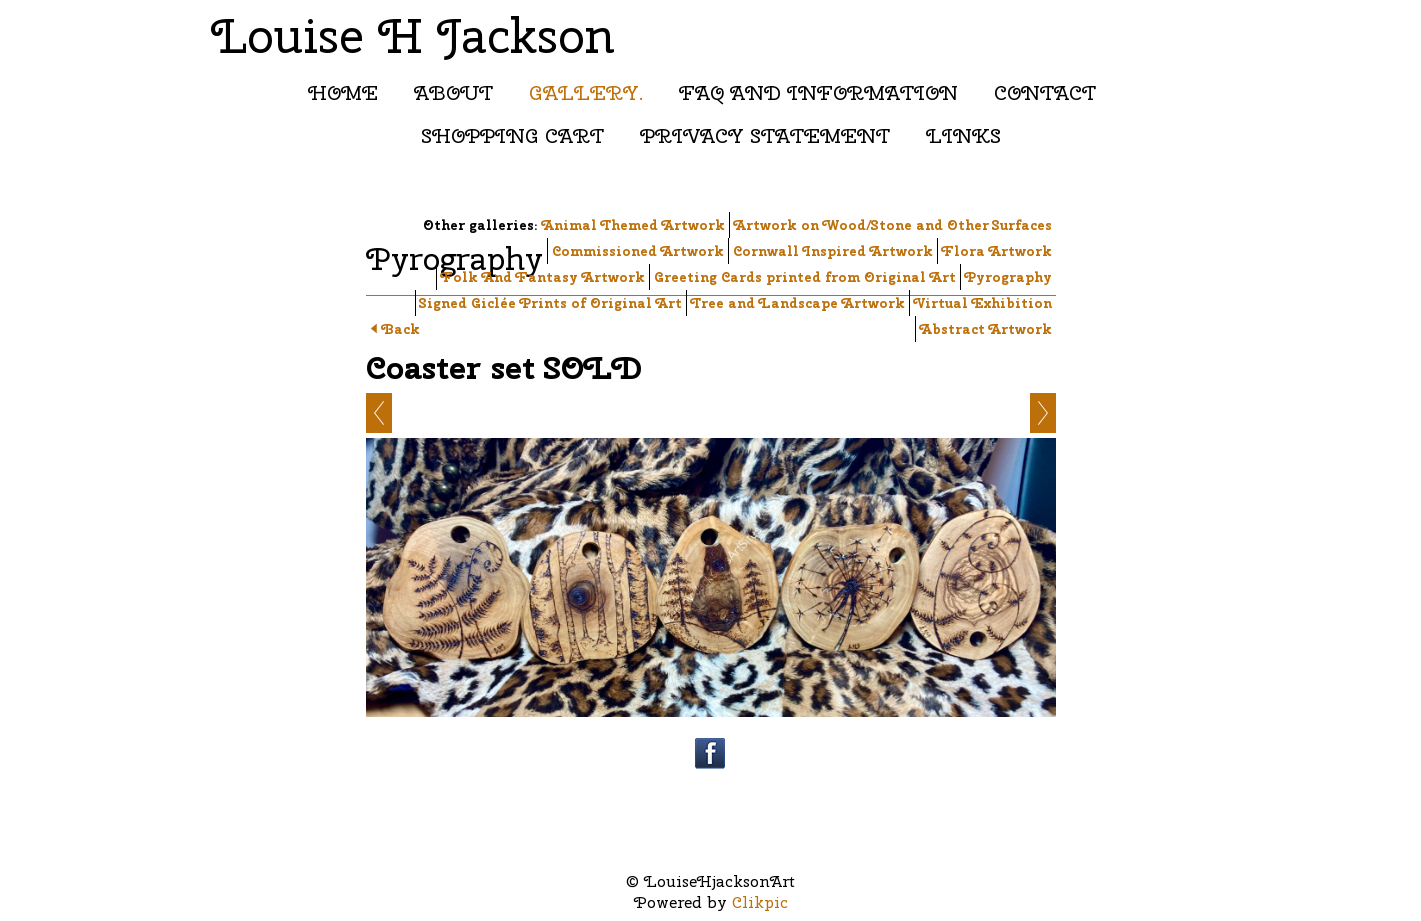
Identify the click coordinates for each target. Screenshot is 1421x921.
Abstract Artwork (986, 329)
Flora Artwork (997, 251)
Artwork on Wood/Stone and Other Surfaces (893, 225)
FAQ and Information (818, 92)
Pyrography (1008, 277)
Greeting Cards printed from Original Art (805, 277)
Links (963, 135)
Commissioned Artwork (638, 251)
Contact (1045, 92)
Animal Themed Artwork (633, 225)
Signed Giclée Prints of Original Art (551, 303)
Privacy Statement (765, 135)
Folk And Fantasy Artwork (543, 277)
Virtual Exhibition (983, 303)
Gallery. (586, 92)
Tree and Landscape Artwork (798, 303)
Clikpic (760, 902)
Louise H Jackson (413, 35)
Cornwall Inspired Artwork (833, 251)
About (453, 92)
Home (343, 92)
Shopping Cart (512, 135)
